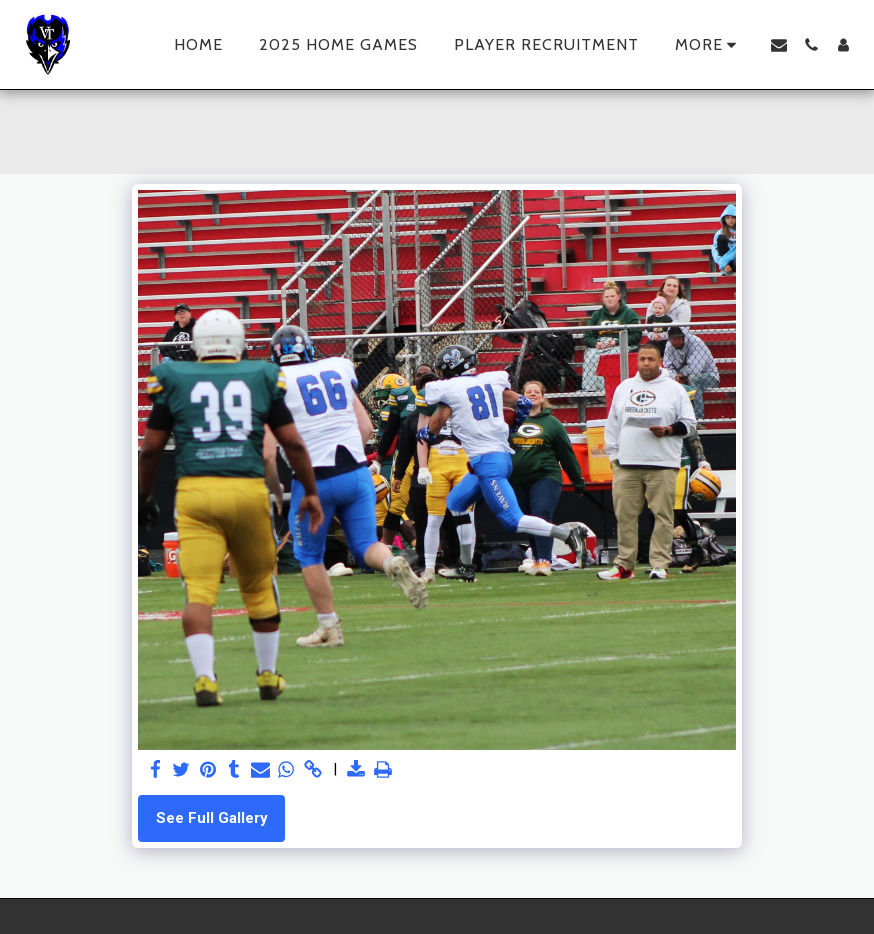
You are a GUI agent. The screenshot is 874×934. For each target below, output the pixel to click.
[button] (779, 45)
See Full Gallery (212, 818)
